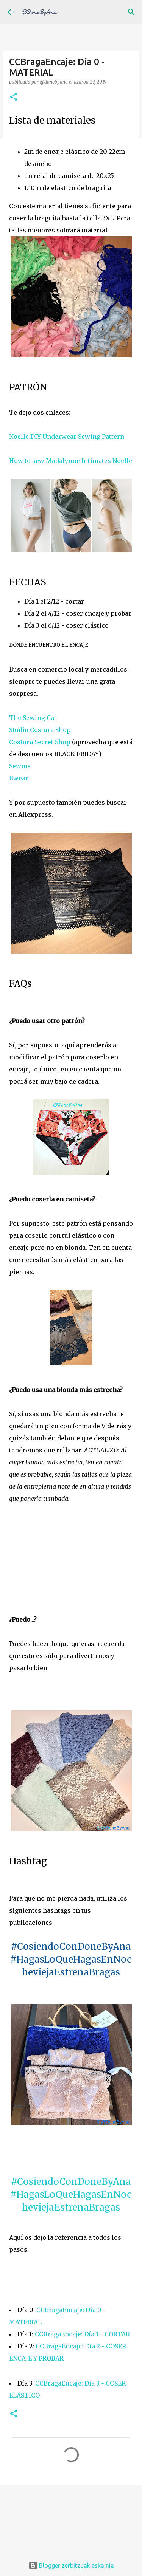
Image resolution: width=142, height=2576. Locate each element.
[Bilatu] (131, 12)
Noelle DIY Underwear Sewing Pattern (66, 436)
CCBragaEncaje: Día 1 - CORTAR (82, 2334)
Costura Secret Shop (39, 742)
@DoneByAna (39, 12)
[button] (13, 97)
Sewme (20, 766)
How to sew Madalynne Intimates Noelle (70, 460)
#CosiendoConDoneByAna (71, 2181)
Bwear (18, 778)
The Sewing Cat (32, 717)
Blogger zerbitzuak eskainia (71, 2565)
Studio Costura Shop (40, 730)
